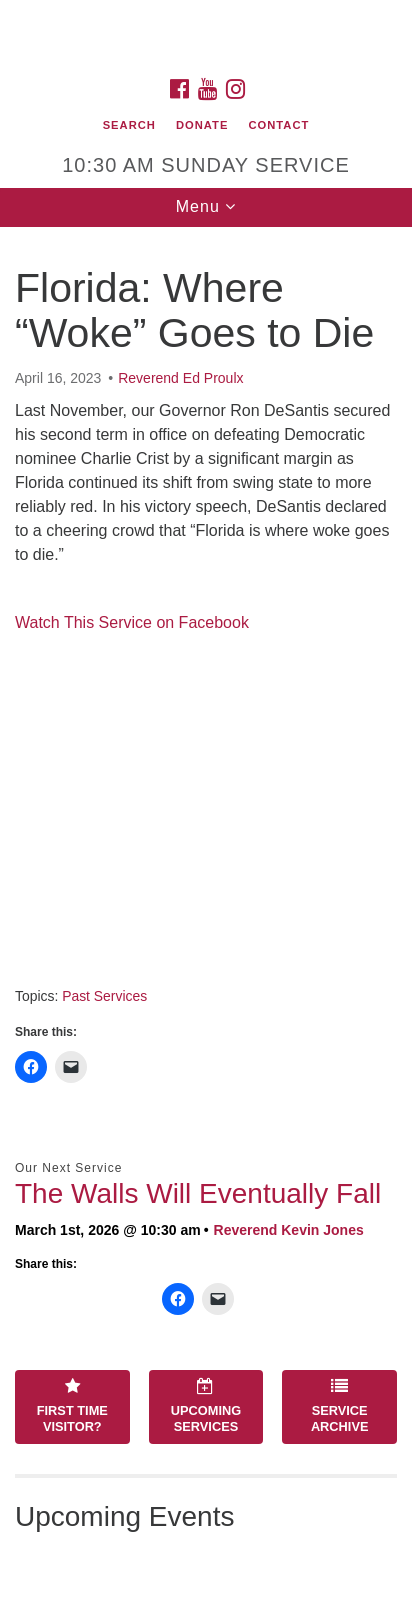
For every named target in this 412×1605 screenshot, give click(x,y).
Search (129, 125)
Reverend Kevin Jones (289, 1230)
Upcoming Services (206, 1406)
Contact (279, 125)
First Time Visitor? (72, 1406)
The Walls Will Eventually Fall (198, 1193)
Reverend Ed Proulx (180, 378)
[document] (206, 916)
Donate (202, 125)
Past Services (104, 996)
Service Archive (340, 1406)
